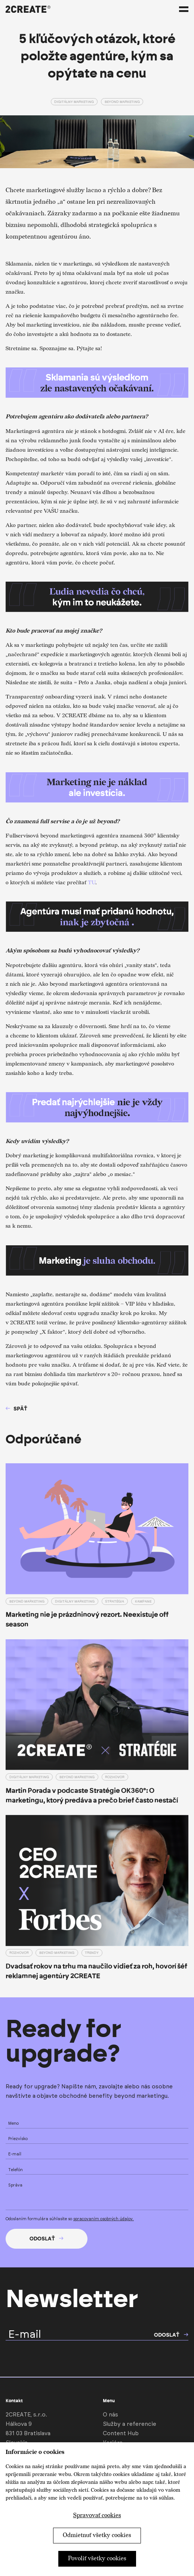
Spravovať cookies (97, 2515)
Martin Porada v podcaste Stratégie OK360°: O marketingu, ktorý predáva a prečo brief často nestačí (92, 1795)
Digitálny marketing (74, 102)
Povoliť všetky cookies (97, 2558)
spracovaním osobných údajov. (103, 2219)
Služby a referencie (129, 2424)
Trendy (92, 1953)
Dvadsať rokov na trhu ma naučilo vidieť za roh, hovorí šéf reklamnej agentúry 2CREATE (96, 1971)
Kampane (143, 1601)
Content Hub (121, 2433)
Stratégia (114, 1601)
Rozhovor (114, 1777)
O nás (110, 2415)
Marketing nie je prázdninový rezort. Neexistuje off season (87, 1619)
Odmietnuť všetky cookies (97, 2535)
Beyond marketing (122, 102)
